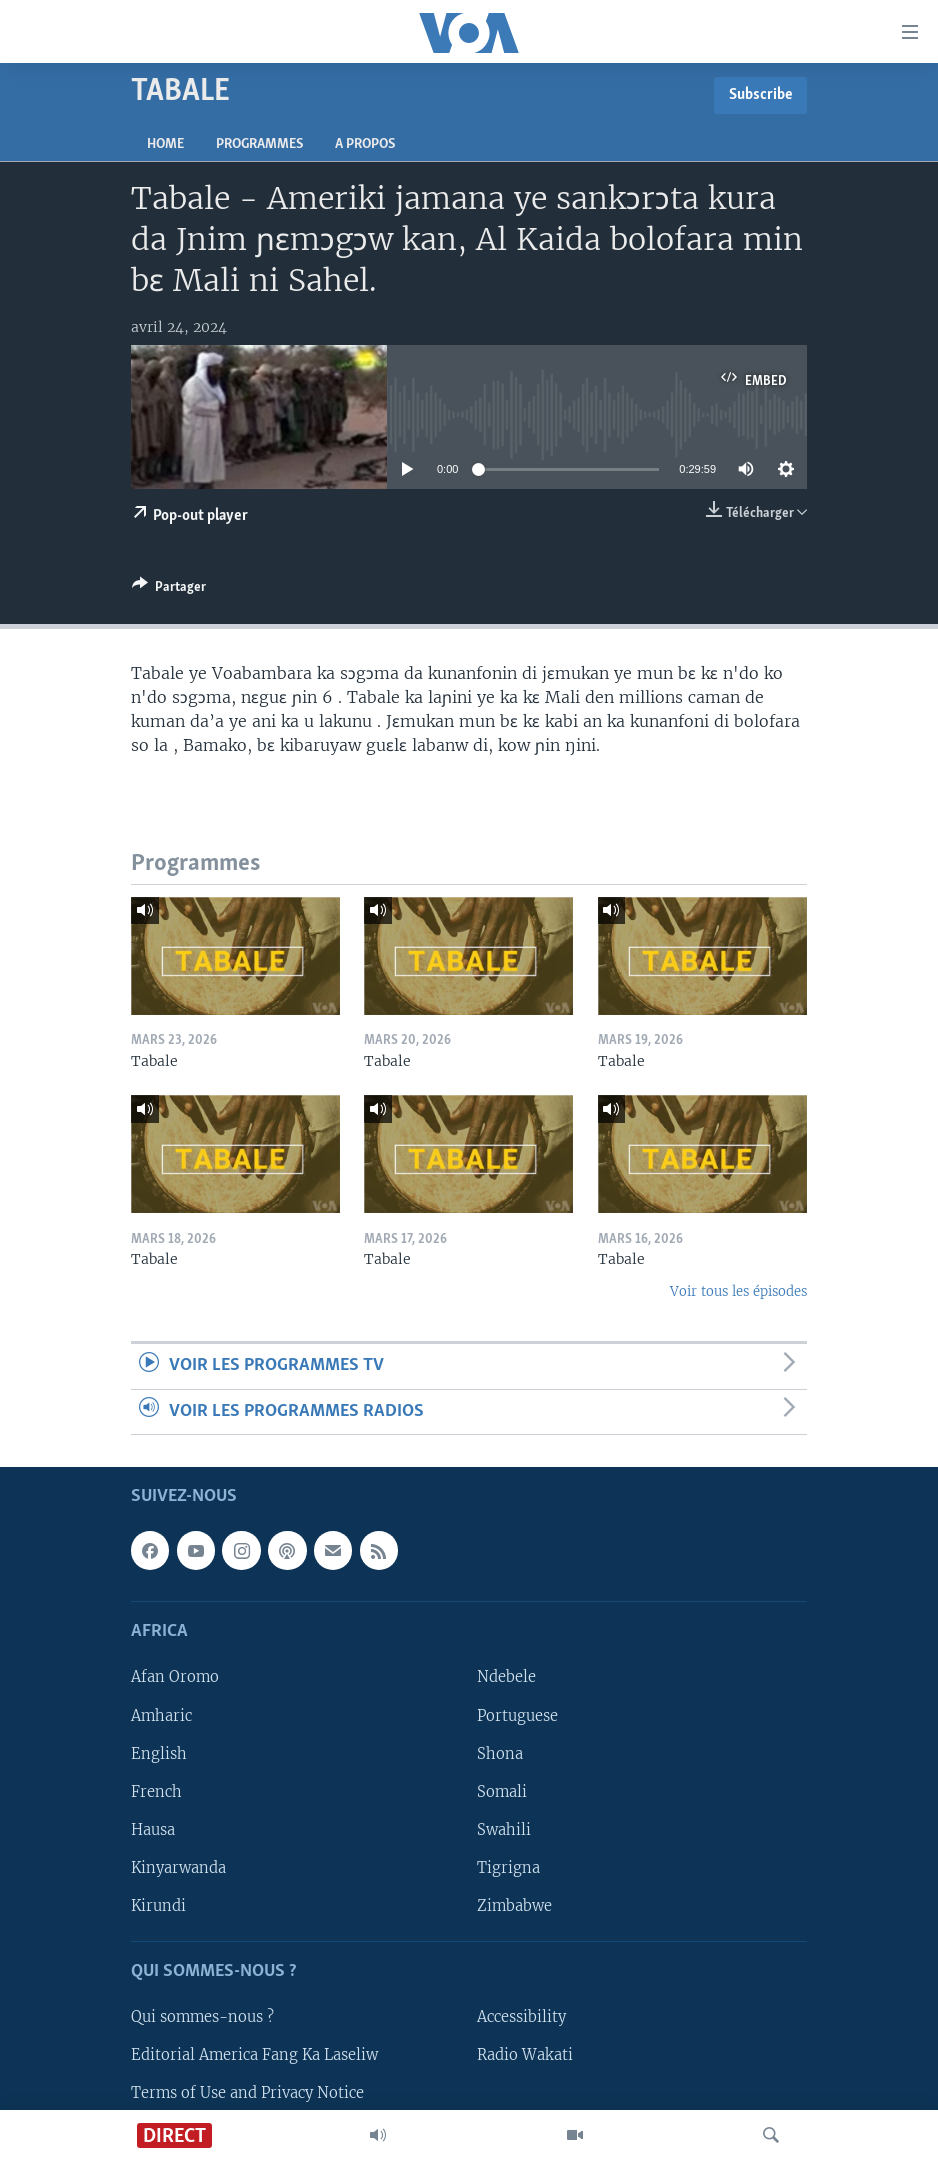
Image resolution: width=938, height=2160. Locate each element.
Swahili (504, 1830)
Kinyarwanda (178, 1868)
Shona (500, 1754)
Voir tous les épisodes (738, 1291)
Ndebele (506, 1677)
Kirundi (158, 1906)
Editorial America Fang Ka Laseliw (254, 2055)
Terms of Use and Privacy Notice (247, 2093)
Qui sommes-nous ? (202, 2017)
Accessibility (521, 2017)
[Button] (169, 590)
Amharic (161, 1716)
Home (165, 144)
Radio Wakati (525, 2055)
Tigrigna (508, 1868)
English (159, 1754)
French (156, 1792)
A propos (365, 144)
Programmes (259, 144)
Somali (502, 1792)
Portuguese (517, 1716)
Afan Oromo (175, 1677)
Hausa (153, 1830)
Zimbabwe (514, 1906)
